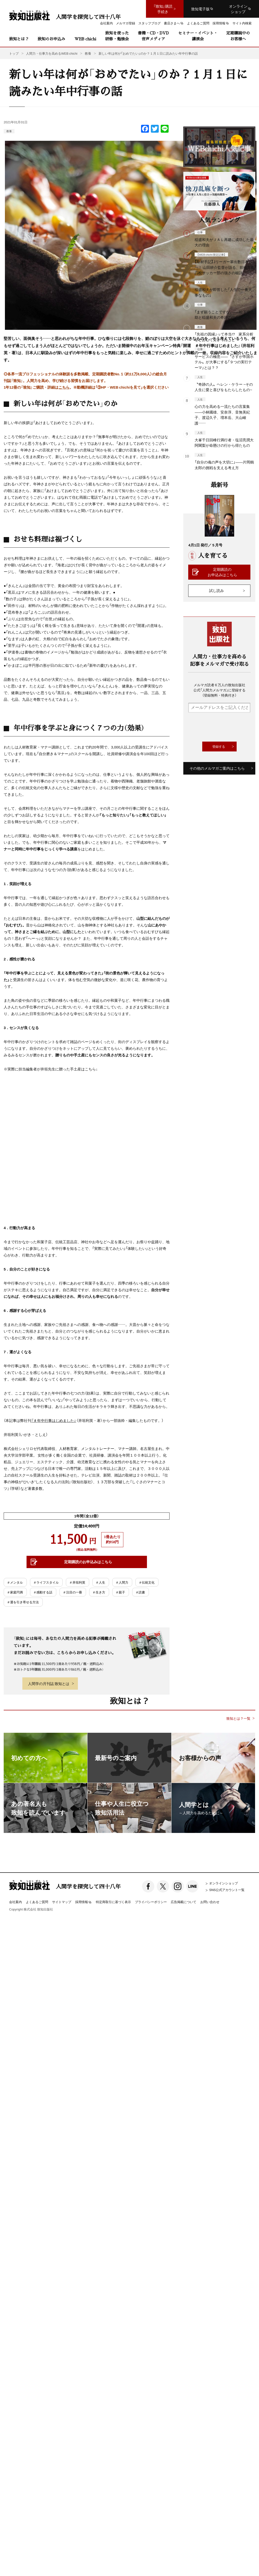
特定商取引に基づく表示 (113, 1901)
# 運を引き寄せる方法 (23, 1602)
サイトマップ (61, 1901)
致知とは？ (19, 39)
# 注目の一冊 (72, 1592)
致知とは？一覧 (238, 1718)
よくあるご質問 (37, 1901)
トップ (14, 53)
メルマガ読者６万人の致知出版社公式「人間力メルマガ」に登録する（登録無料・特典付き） (219, 690)
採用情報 (83, 1902)
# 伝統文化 (147, 1582)
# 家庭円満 (15, 1592)
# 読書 (140, 1592)
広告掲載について (183, 1901)
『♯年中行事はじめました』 (53, 1420)
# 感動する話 (43, 1592)
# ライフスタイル (46, 1582)
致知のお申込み (51, 39)
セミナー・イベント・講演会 (197, 36)
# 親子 (120, 1592)
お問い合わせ (209, 1901)
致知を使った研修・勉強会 (117, 36)
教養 (9, 131)
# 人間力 (122, 1582)
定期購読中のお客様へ (238, 36)
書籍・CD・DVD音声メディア (153, 36)
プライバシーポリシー (151, 1901)
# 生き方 (99, 1592)
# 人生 (100, 1582)
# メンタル (15, 1582)
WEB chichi (85, 39)
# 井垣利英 (77, 1582)
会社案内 (15, 1901)
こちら (64, 387)
